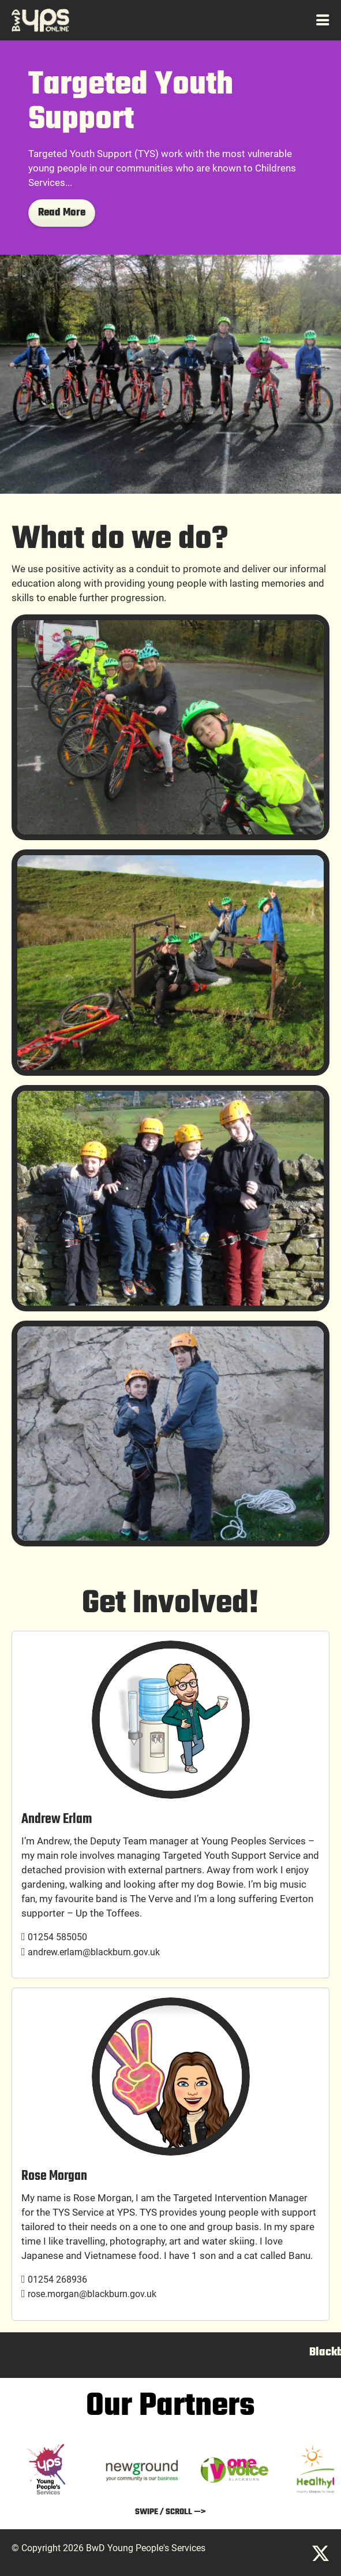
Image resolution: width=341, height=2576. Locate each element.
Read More (61, 212)
